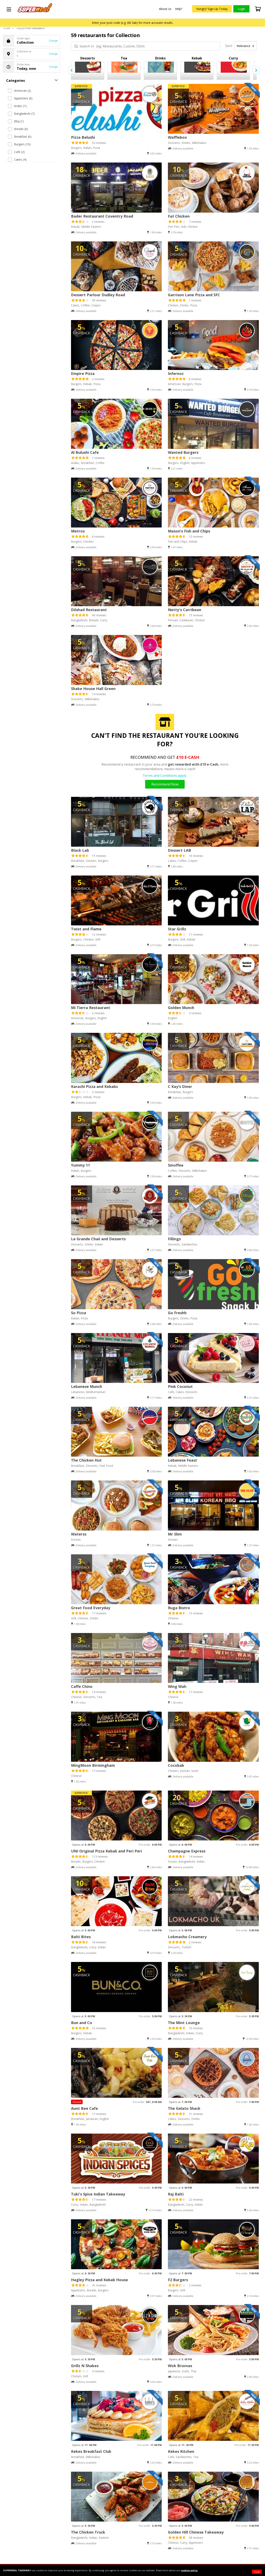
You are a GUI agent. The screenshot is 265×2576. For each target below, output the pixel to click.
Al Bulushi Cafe (85, 452)
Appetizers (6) (20, 98)
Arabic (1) (17, 106)
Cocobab (176, 1765)
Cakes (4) (17, 159)
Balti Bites (81, 1936)
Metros (78, 531)
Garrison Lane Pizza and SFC (194, 294)
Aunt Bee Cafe (84, 2108)
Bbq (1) (16, 121)
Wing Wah (177, 1686)
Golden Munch (181, 1007)
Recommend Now (164, 784)
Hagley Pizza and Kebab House (99, 2279)
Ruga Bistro (179, 1607)
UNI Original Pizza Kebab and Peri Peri (106, 1851)
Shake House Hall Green (93, 688)
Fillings (174, 1238)
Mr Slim (175, 1534)
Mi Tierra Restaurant (90, 1007)
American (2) (19, 91)
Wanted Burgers (183, 452)
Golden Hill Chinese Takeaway (196, 2532)
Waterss (78, 1534)
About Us (165, 9)
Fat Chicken (179, 216)
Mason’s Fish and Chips (189, 531)
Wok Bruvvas (180, 2365)
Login (241, 9)
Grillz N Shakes (85, 2365)
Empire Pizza (83, 373)
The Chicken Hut (86, 1460)
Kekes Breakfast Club (91, 2451)
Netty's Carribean (184, 609)
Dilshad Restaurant (89, 609)
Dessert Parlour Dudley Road (98, 294)
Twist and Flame (86, 928)
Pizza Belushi (83, 137)
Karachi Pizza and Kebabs (94, 1086)
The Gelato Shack (184, 2108)
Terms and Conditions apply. (165, 775)
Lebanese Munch (86, 1386)
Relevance (245, 46)
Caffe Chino (82, 1686)
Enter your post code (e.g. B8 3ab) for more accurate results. (132, 23)
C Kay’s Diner (180, 1086)
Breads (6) (18, 129)
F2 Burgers (178, 2279)
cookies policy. (189, 2570)
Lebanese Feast (182, 1460)
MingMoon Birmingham (93, 1765)
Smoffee (175, 1165)
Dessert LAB (179, 850)
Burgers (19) (19, 144)
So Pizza (78, 1312)
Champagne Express (186, 1851)
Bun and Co (81, 2022)
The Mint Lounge (184, 2022)
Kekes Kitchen (181, 2451)
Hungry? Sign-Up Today (212, 9)
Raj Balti (176, 2194)
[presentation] (71, 70)
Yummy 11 (80, 1165)
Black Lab (80, 850)
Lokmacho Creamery (187, 1936)
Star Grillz (177, 928)
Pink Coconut (180, 1386)
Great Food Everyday (90, 1607)
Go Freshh (177, 1312)
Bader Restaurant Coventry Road (102, 216)
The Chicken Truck (88, 2532)
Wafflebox (177, 137)
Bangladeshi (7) (21, 114)
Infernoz (176, 373)
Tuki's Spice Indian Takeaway (98, 2194)
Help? (178, 9)
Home (7, 28)
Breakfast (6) (19, 136)
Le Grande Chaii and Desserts (98, 1238)
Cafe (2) (16, 152)
